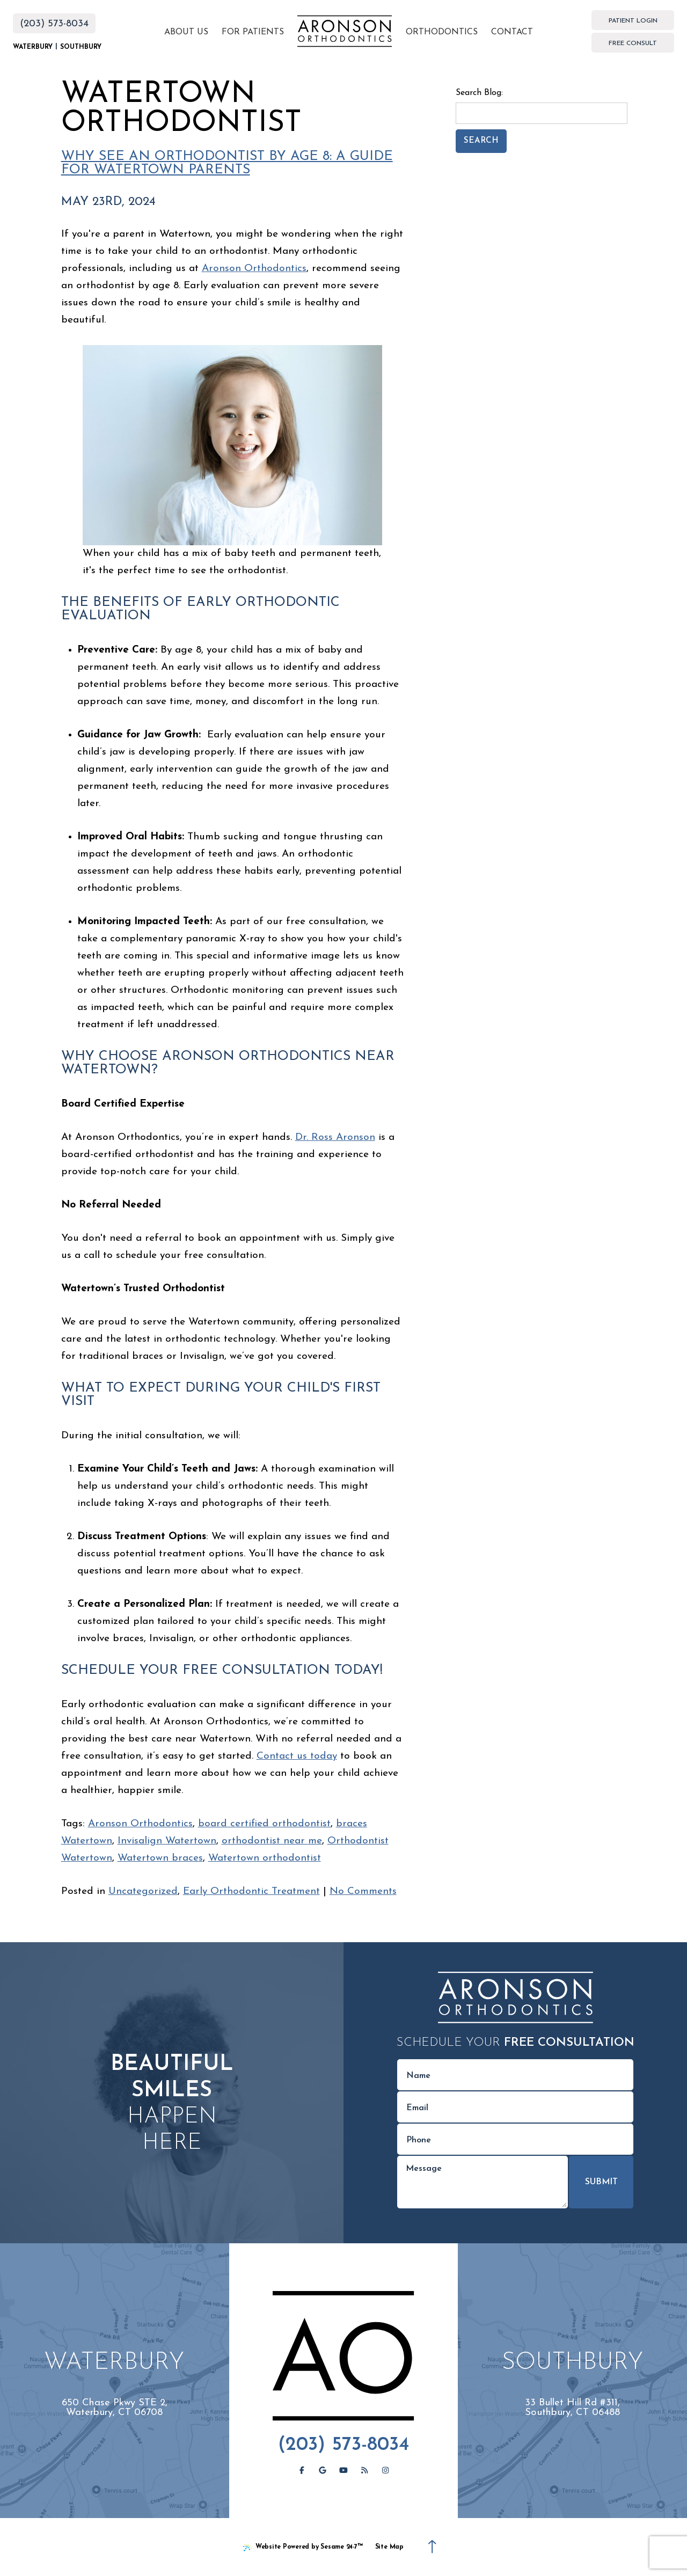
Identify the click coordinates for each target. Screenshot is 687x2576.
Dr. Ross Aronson (335, 1137)
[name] (515, 2074)
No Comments (363, 1891)
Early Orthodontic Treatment (251, 1891)
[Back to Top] (432, 2547)
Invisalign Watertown (167, 1841)
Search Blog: (479, 93)
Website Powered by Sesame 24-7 (303, 2548)
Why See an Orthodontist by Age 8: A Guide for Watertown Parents (227, 163)
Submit (601, 2182)
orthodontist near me (272, 1841)
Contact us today (297, 1756)
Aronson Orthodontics (254, 269)
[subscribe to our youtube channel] (343, 2471)
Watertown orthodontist (264, 1858)
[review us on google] (322, 2471)
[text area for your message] (482, 2182)
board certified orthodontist (264, 1824)
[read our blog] (364, 2471)
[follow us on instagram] (385, 2471)
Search (481, 141)
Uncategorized (143, 1891)
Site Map (389, 2547)
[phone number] (515, 2139)
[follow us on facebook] (301, 2471)
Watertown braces (160, 1858)
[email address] (515, 2107)
